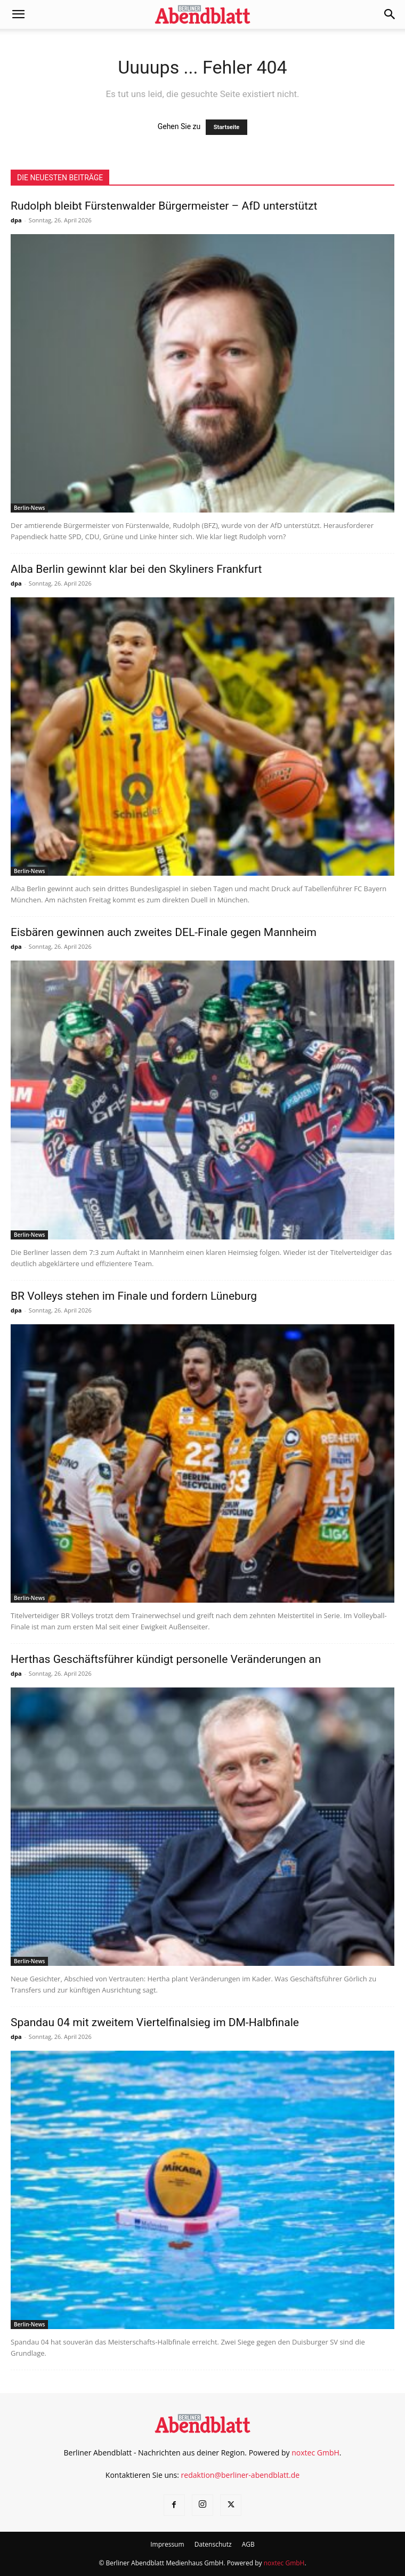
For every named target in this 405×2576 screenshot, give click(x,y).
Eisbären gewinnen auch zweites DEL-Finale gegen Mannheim (164, 932)
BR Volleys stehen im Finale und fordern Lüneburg (134, 1296)
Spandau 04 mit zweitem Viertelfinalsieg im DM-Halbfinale (155, 2022)
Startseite (227, 127)
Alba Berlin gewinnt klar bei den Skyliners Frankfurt (136, 569)
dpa (16, 220)
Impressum (167, 2544)
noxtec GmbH (315, 2452)
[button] (18, 14)
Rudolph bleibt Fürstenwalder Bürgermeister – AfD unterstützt (164, 205)
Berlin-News (29, 507)
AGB (248, 2544)
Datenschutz (213, 2544)
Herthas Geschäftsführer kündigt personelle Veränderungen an (166, 1659)
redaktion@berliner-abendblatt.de (240, 2475)
